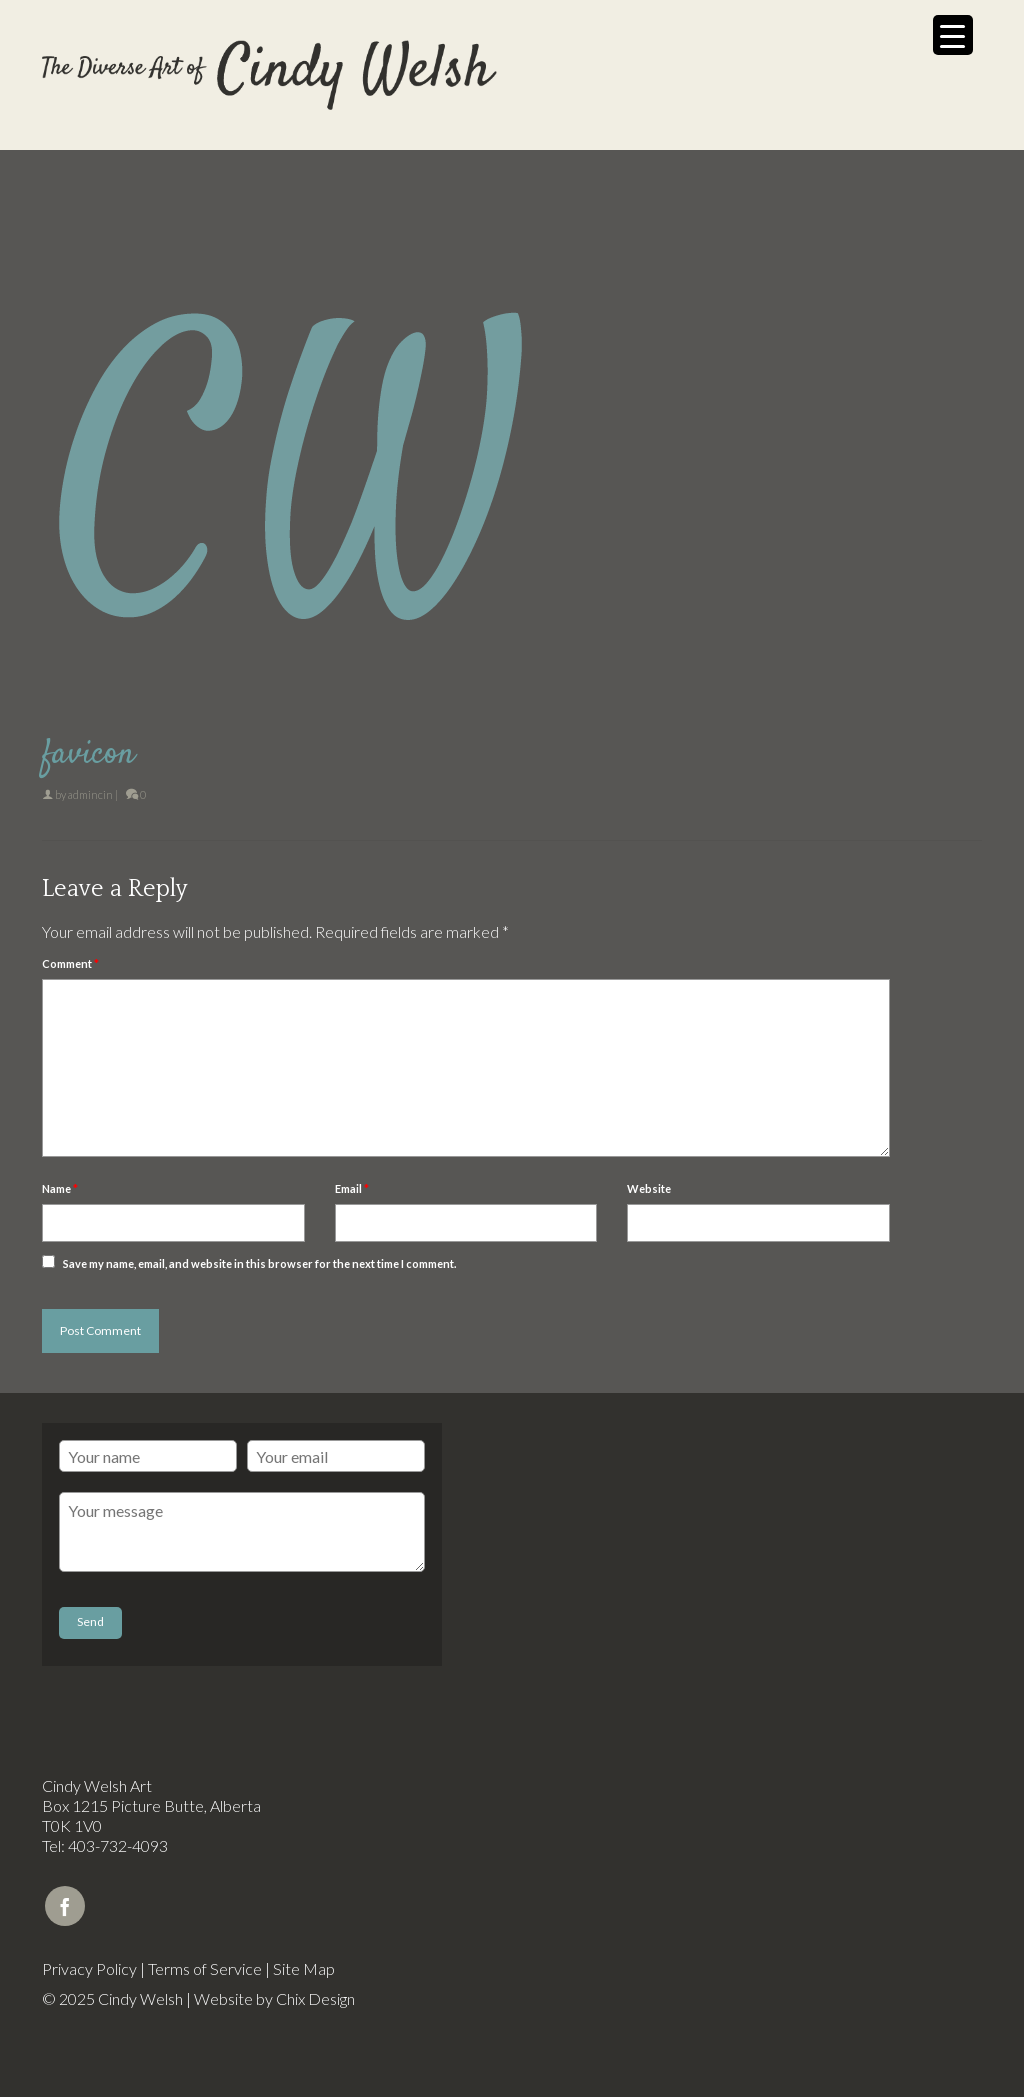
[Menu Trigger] (953, 35)
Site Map (304, 1968)
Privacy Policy (89, 1968)
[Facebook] (65, 1906)
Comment (70, 963)
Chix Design (315, 1998)
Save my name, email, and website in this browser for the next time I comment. (259, 1263)
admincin (90, 794)
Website (649, 1188)
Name (60, 1188)
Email (352, 1188)
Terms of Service (205, 1968)
